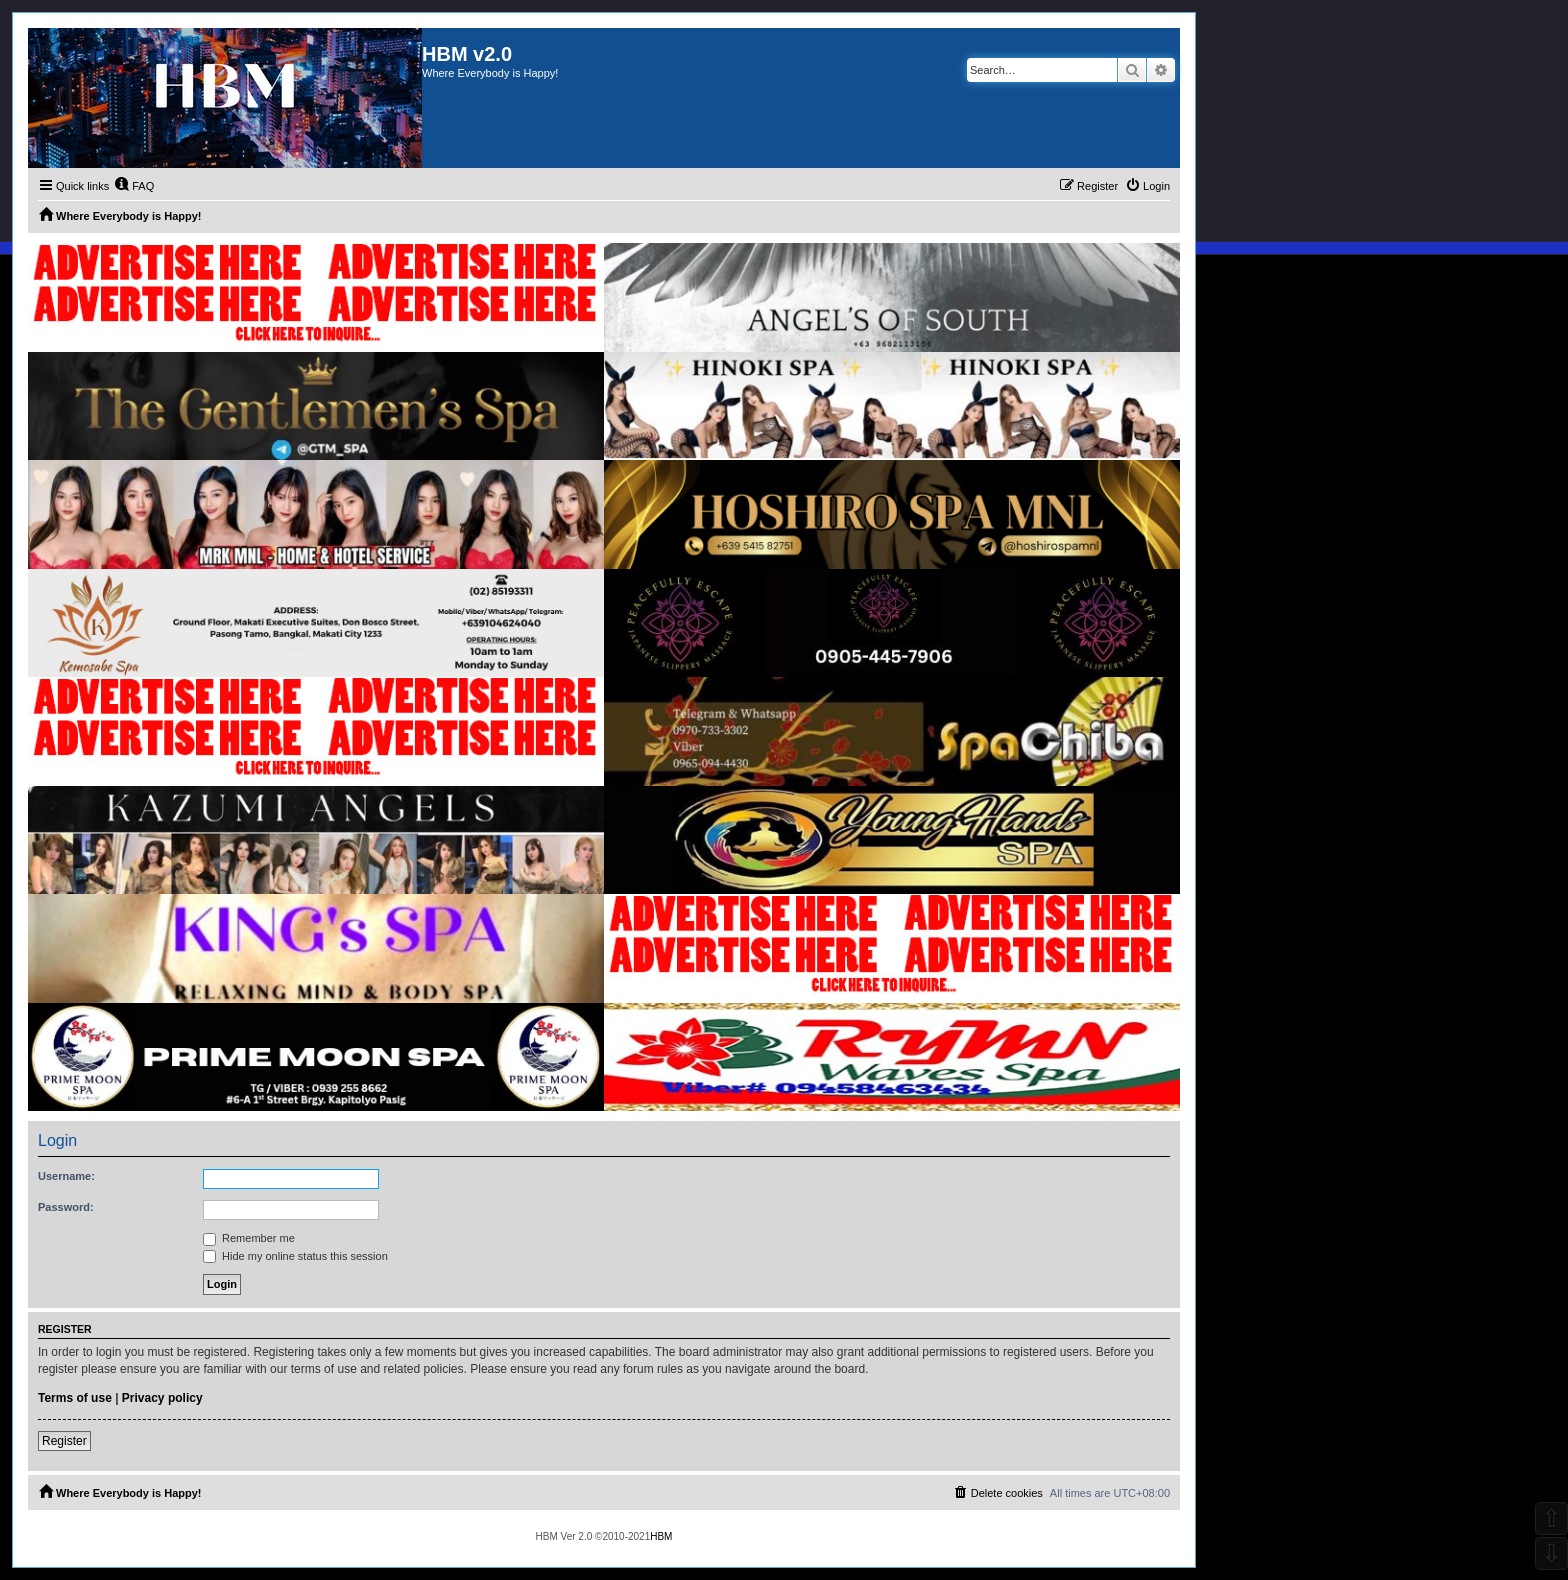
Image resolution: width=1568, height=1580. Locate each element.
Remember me (249, 1238)
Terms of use (75, 1398)
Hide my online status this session (295, 1256)
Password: (66, 1207)
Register (64, 1441)
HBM (661, 1536)
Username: (66, 1176)
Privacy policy (162, 1398)
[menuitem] (134, 186)
